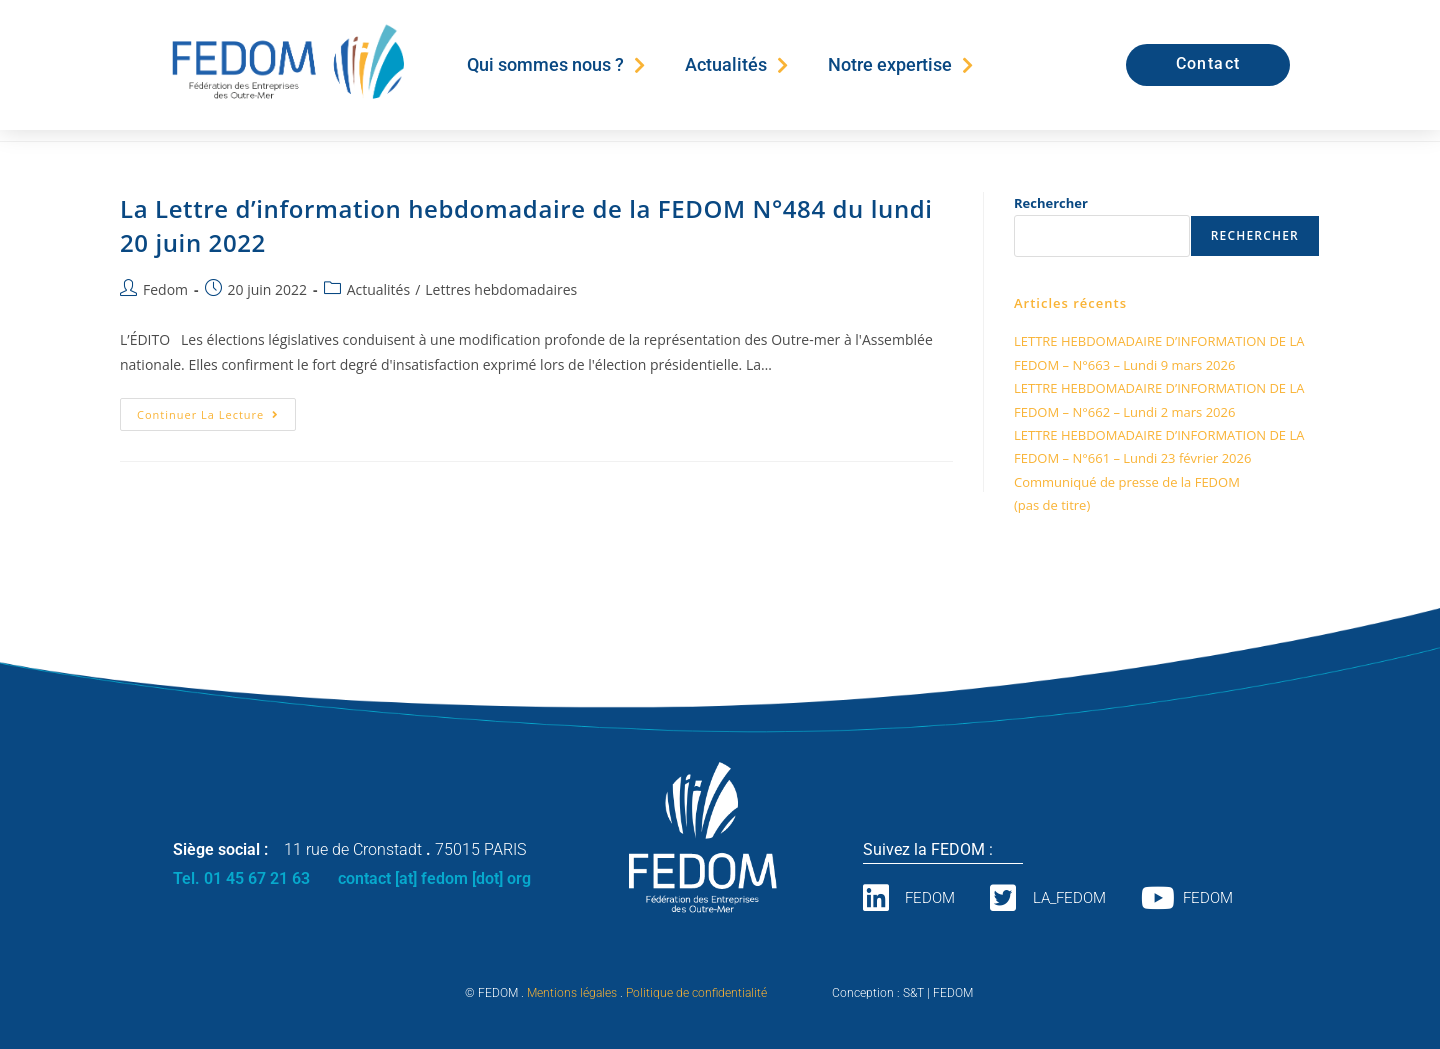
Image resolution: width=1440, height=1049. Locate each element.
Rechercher (1051, 203)
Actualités (736, 65)
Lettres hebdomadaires (501, 289)
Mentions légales (572, 993)
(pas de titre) (1052, 505)
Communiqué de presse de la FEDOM (1127, 482)
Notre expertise (900, 65)
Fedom (165, 289)
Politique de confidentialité (696, 993)
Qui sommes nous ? (556, 65)
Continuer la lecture (216, 410)
